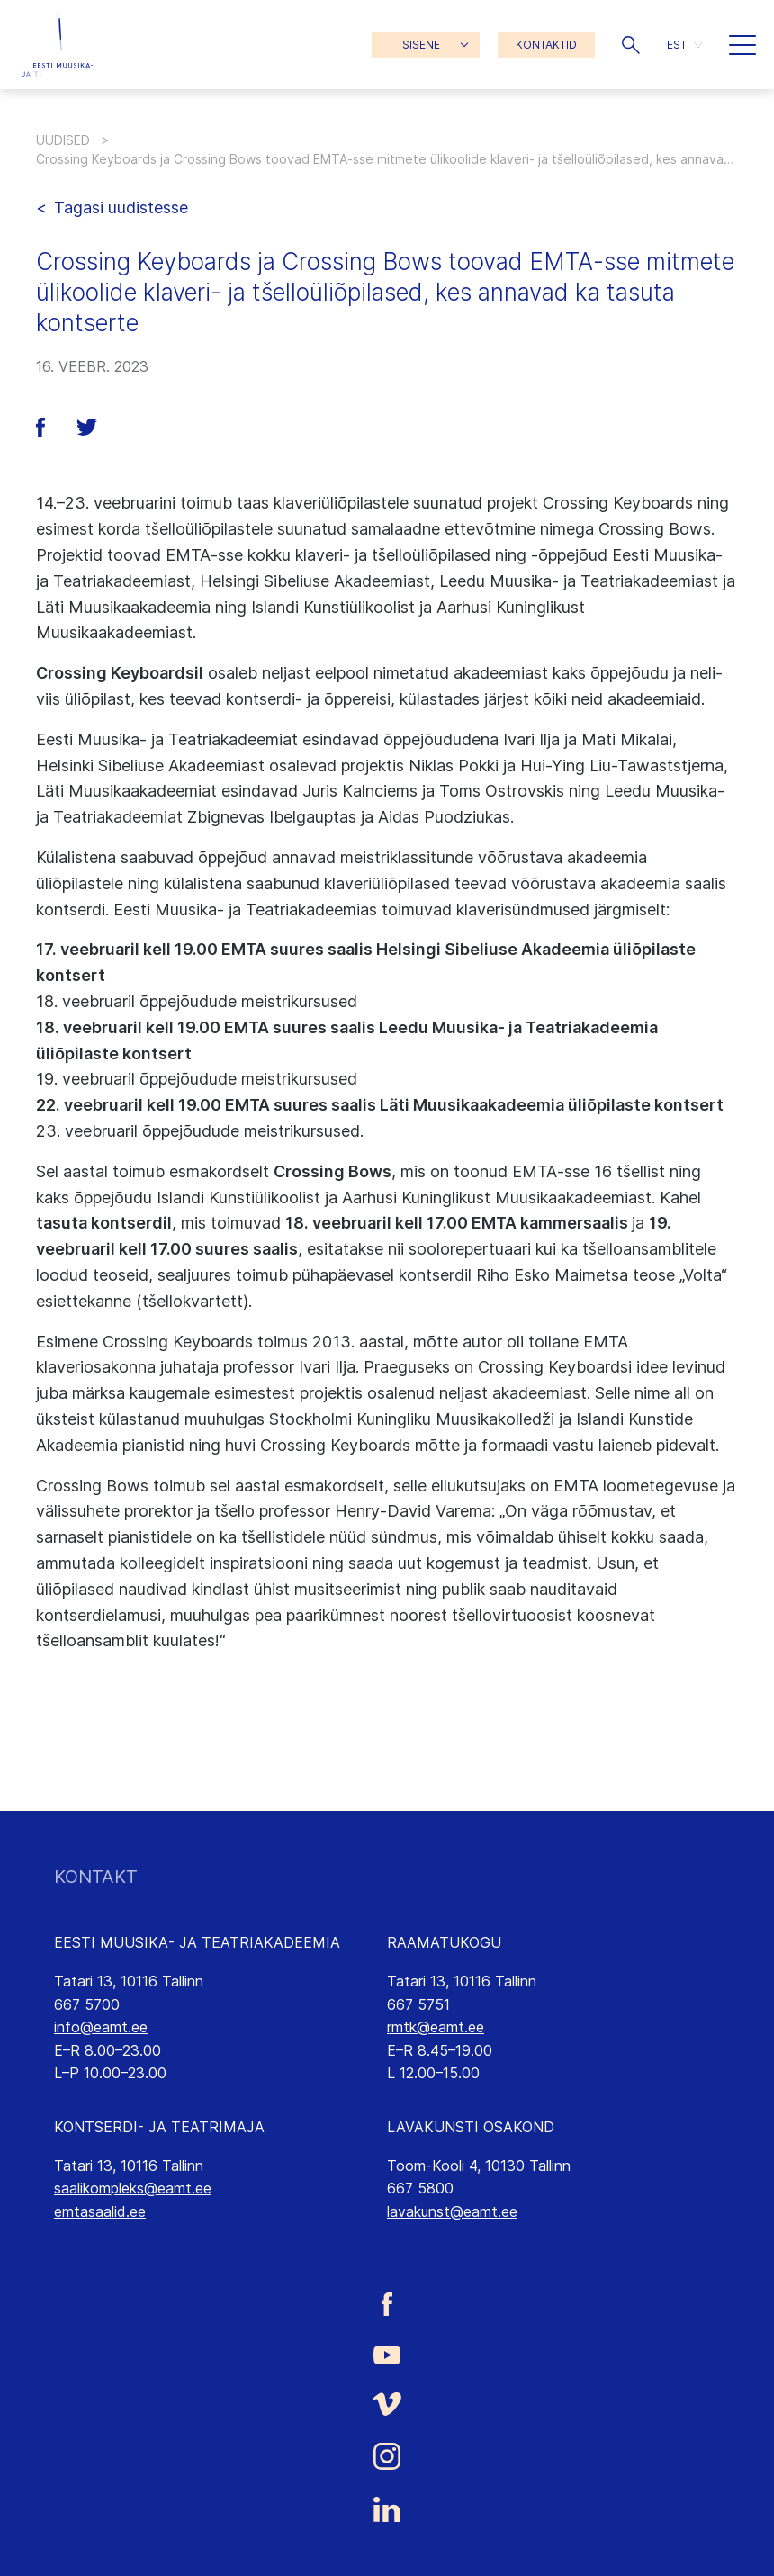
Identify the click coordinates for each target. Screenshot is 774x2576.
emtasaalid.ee (100, 2211)
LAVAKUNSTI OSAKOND (470, 2127)
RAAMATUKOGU (444, 1942)
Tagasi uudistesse (121, 207)
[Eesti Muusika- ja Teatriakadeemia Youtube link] (387, 2353)
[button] (631, 45)
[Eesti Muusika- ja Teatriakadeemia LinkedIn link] (387, 2509)
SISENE (421, 44)
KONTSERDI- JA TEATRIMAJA (159, 2127)
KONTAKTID (546, 44)
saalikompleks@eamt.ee (133, 2188)
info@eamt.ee (101, 2027)
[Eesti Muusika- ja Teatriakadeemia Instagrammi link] (387, 2456)
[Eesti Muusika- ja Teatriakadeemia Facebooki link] (387, 2304)
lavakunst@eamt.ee (452, 2211)
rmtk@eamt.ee (435, 2027)
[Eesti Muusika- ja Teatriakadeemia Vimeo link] (387, 2403)
